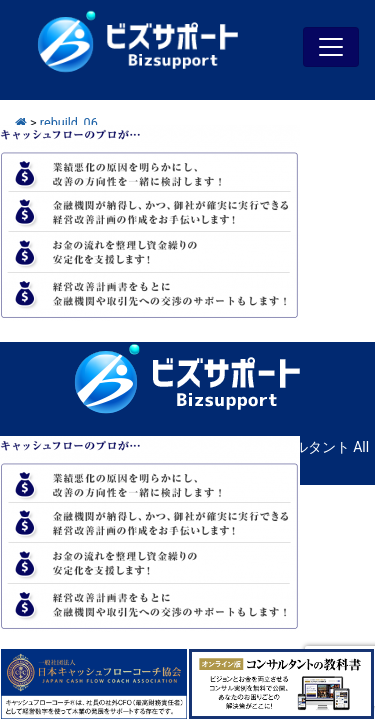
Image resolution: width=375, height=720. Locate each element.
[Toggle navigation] (331, 47)
